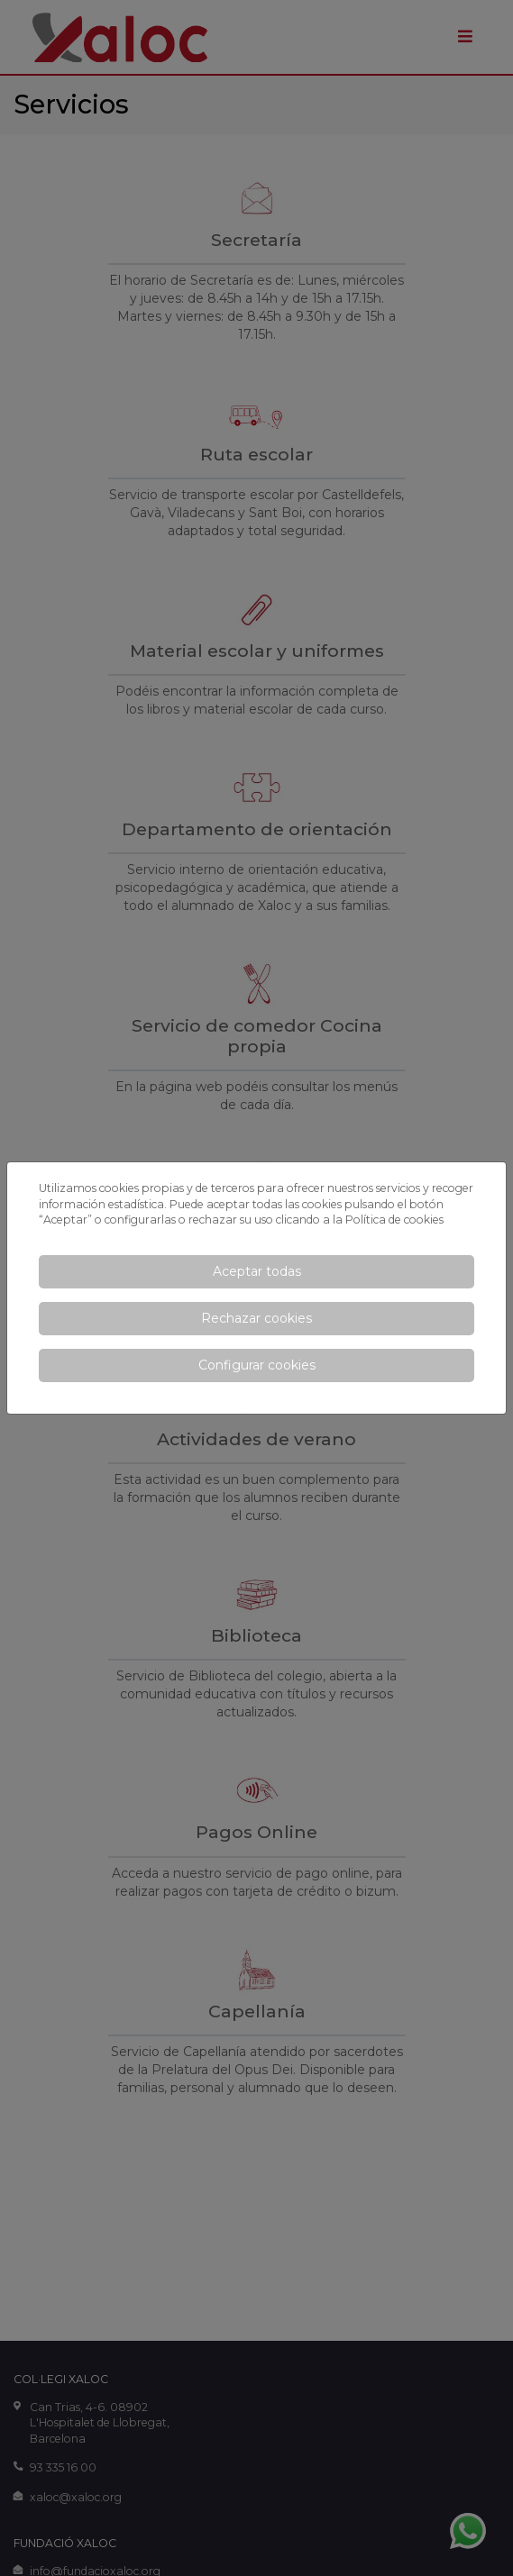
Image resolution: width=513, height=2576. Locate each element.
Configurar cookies (257, 1365)
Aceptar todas (257, 1271)
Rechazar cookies (256, 1318)
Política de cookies (394, 1219)
